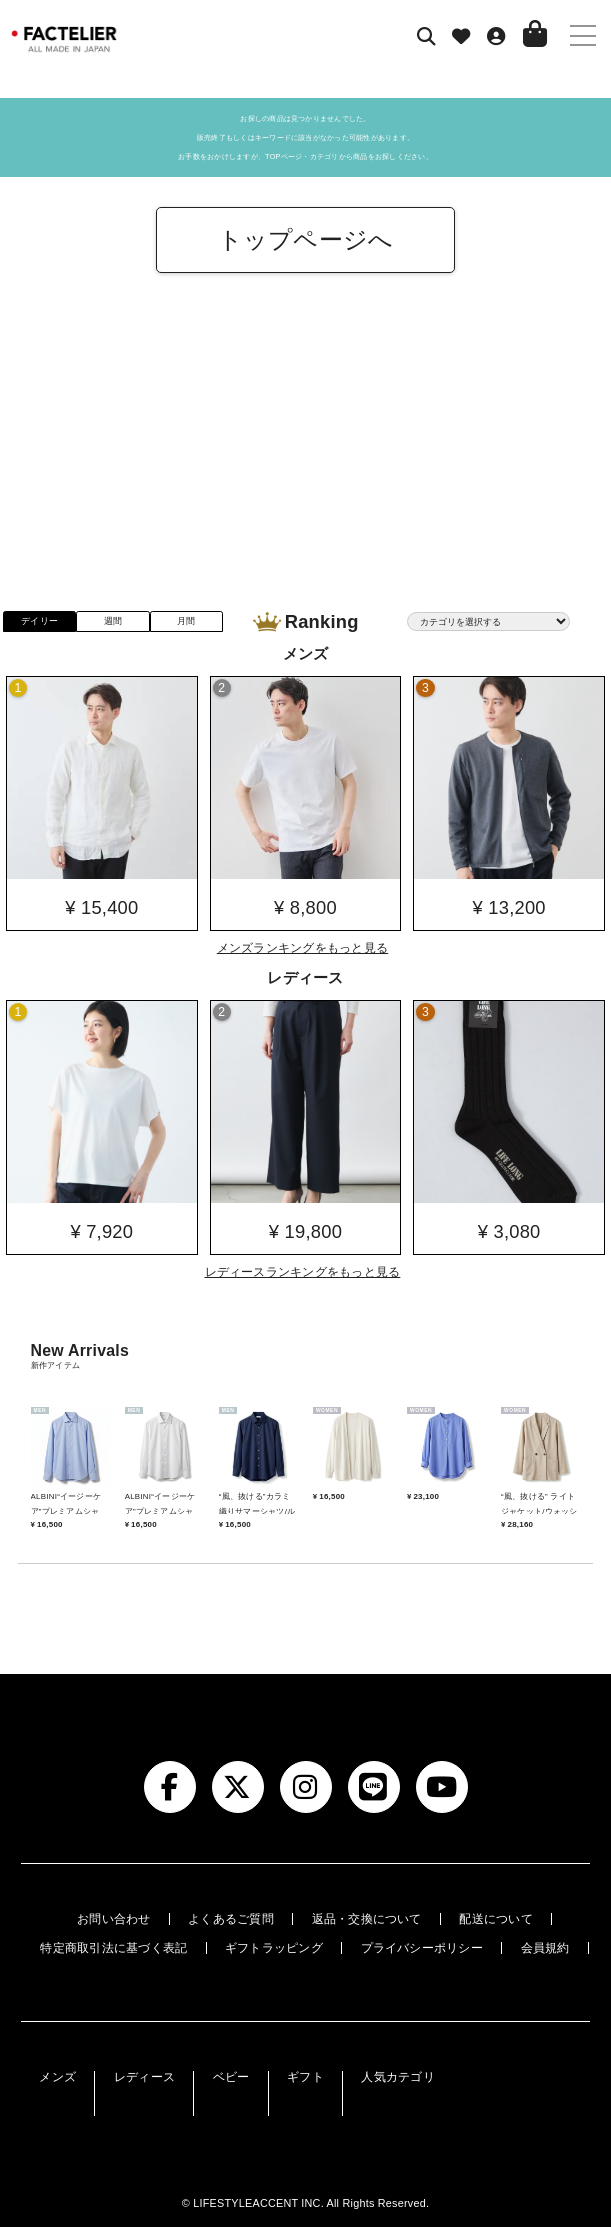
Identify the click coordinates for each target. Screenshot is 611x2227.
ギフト (305, 2077)
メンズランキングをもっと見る (302, 948)
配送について (495, 1919)
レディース (144, 2077)
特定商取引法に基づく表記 (113, 1948)
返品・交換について (367, 1919)
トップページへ (306, 239)
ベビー (231, 2077)
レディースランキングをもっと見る (303, 1272)
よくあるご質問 (231, 1919)
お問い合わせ (113, 1919)
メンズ (57, 2077)
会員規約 (545, 1948)
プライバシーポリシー (422, 1948)
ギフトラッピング (274, 1948)
